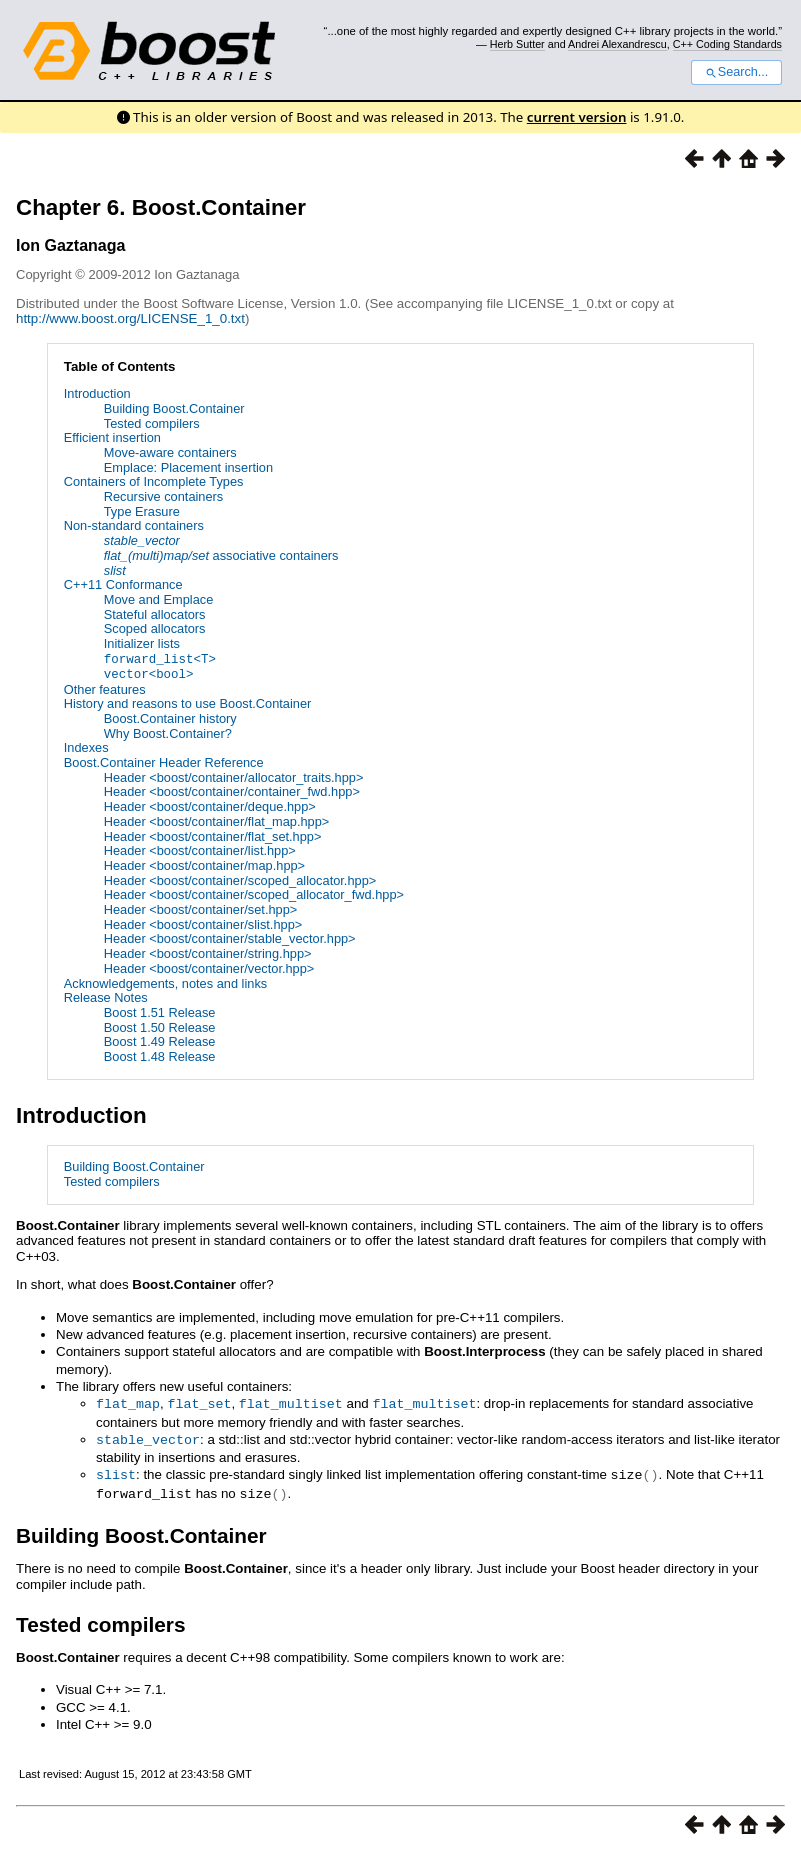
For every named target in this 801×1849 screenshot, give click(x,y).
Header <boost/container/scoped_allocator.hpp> (240, 878)
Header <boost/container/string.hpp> (208, 952)
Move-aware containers (170, 452)
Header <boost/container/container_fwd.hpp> (232, 790)
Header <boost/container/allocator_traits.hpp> (234, 775)
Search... (736, 72)
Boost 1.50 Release (160, 1025)
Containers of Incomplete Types (154, 481)
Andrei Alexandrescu (617, 44)
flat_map (128, 1402)
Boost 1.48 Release (160, 1055)
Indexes (86, 746)
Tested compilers (152, 423)
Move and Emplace (159, 599)
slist (116, 1471)
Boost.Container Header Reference (164, 761)
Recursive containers (164, 496)
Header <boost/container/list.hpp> (200, 849)
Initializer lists (142, 643)
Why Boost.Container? (168, 731)
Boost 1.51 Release (160, 1011)
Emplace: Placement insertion (188, 467)
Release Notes (106, 996)
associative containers (221, 555)
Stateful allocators (155, 614)
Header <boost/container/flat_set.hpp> (213, 834)
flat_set (199, 1402)
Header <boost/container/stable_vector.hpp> (230, 937)
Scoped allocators (155, 628)
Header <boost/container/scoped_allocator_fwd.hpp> (254, 893)
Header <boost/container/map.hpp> (204, 864)
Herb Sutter (517, 44)
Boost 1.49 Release (160, 1040)
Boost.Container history (170, 717)
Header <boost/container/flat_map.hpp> (217, 820)
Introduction (97, 393)
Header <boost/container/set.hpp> (201, 908)
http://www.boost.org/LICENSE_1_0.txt (130, 318)
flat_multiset (291, 1402)
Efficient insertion (112, 437)
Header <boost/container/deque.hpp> (210, 805)
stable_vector (148, 1437)
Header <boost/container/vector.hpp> (209, 967)
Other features (105, 687)
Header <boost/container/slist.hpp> (203, 922)
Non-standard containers (134, 525)
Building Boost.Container (174, 408)
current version (577, 117)
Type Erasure (142, 511)
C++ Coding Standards (727, 44)
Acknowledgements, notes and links (165, 981)
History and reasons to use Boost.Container (188, 702)
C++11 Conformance (123, 584)
